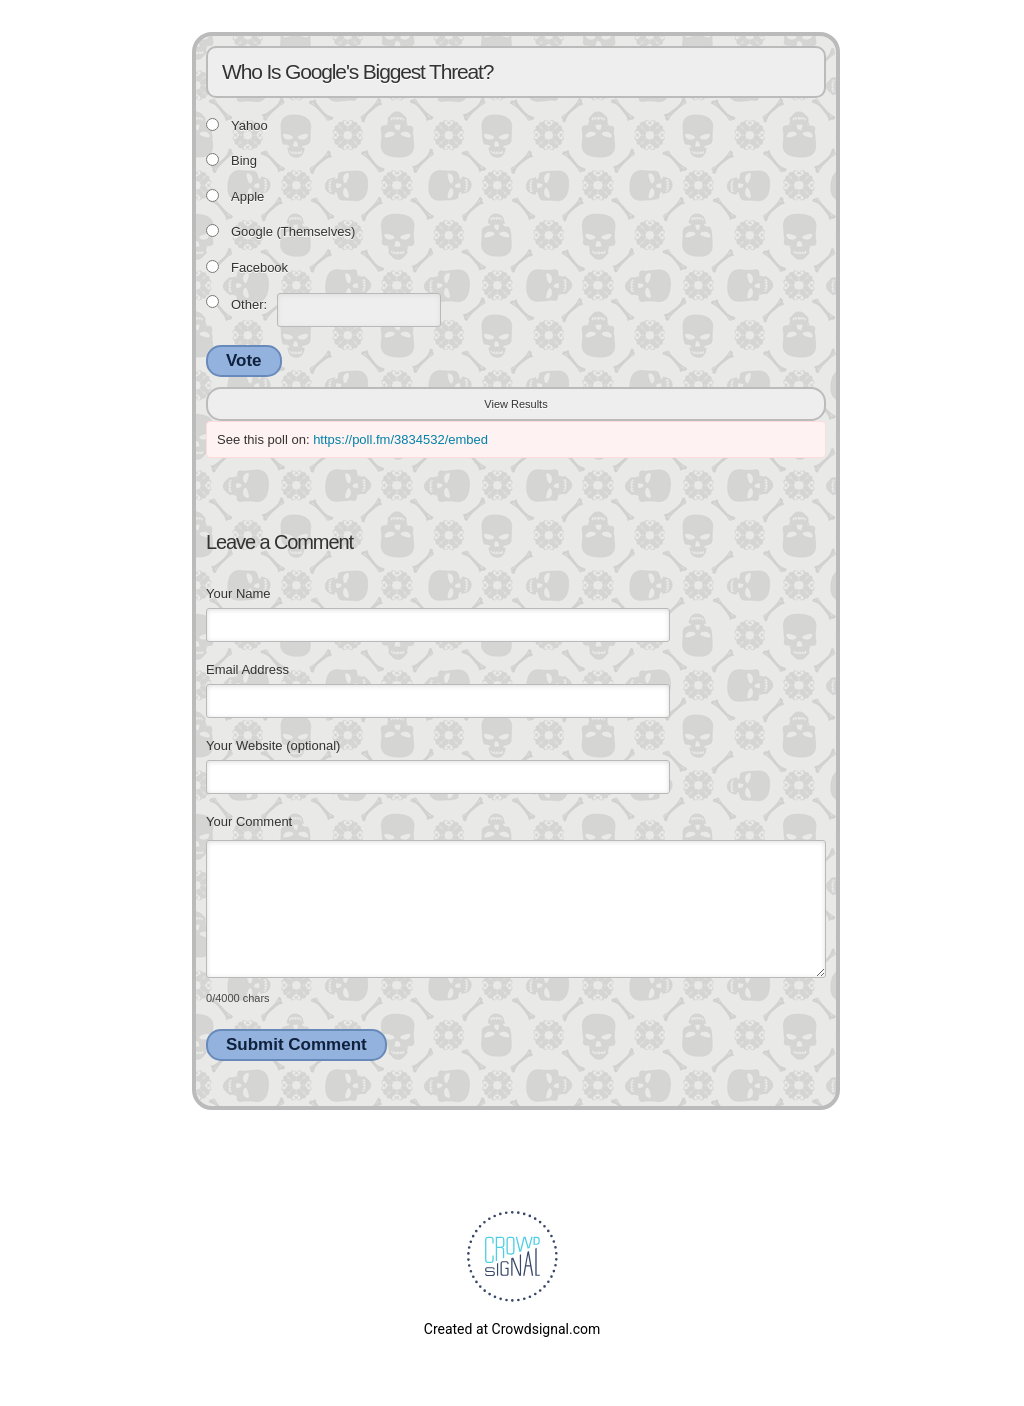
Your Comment (249, 821)
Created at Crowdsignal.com (512, 1329)
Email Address (247, 669)
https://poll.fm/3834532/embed (400, 439)
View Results (515, 404)
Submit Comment (296, 1044)
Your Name (238, 593)
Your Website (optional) (273, 745)
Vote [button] (244, 360)
